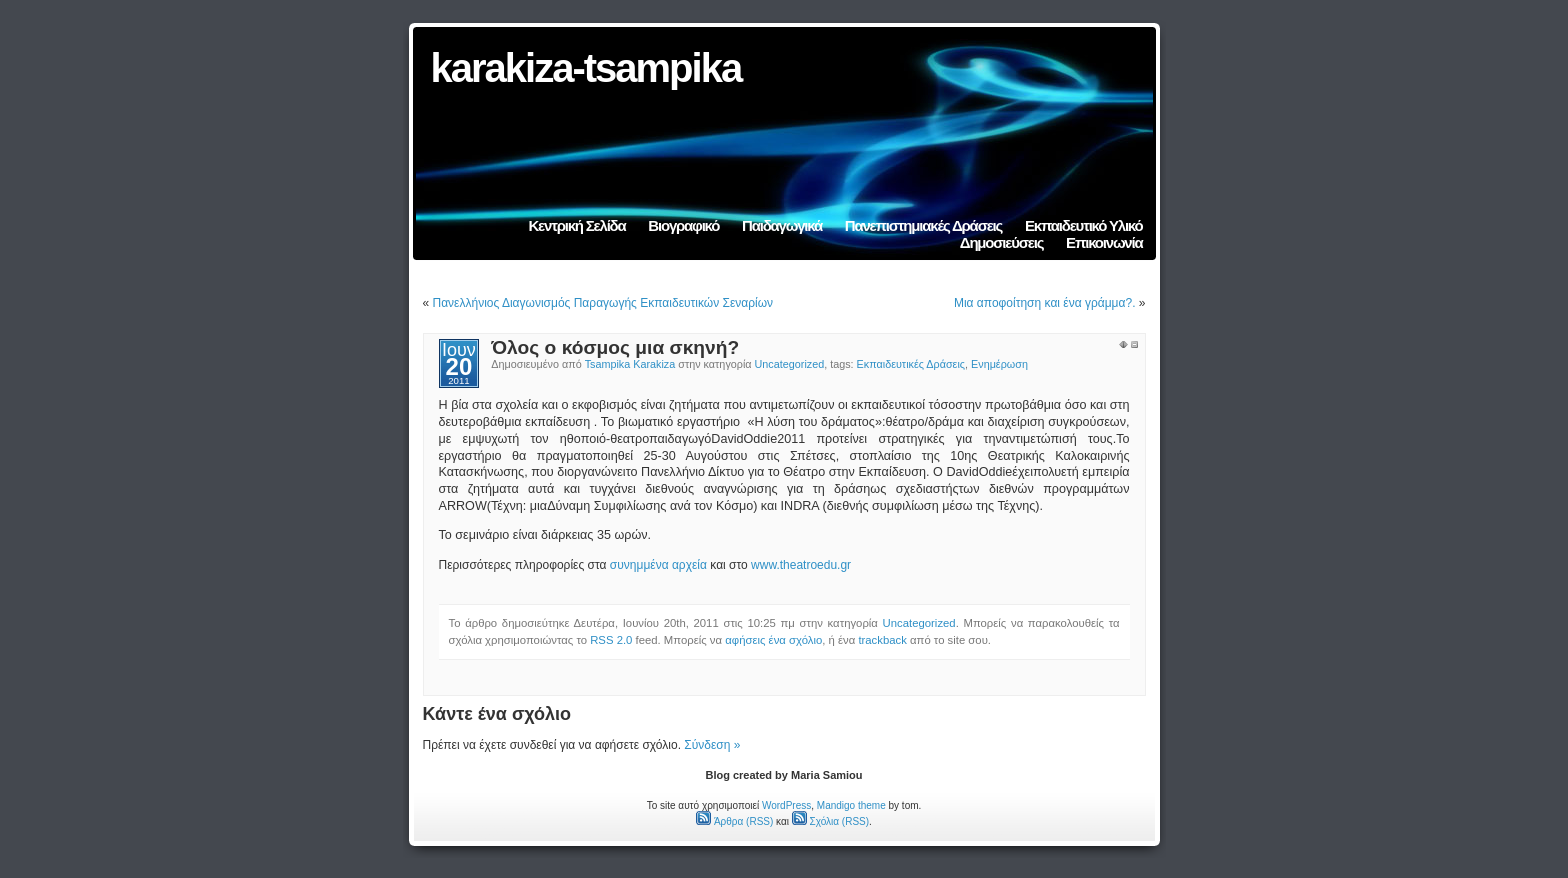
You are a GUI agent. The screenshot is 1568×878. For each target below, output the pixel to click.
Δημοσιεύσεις (1002, 242)
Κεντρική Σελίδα (576, 225)
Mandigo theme (851, 805)
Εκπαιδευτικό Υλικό (1084, 225)
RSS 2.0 (611, 640)
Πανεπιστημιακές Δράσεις (923, 225)
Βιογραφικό (683, 225)
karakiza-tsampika (586, 68)
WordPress (786, 805)
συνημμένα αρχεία (658, 565)
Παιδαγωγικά (782, 225)
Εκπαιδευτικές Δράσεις (911, 364)
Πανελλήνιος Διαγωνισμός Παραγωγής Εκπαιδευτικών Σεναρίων (603, 303)
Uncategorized (790, 364)
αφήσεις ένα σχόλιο (773, 640)
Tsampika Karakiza (630, 364)
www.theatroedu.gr (801, 565)
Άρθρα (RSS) (734, 821)
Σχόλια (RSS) (830, 821)
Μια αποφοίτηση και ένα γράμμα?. (1045, 303)
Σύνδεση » (712, 745)
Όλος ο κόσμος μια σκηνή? (615, 347)
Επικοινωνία (1104, 242)
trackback (882, 640)
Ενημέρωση (999, 364)
